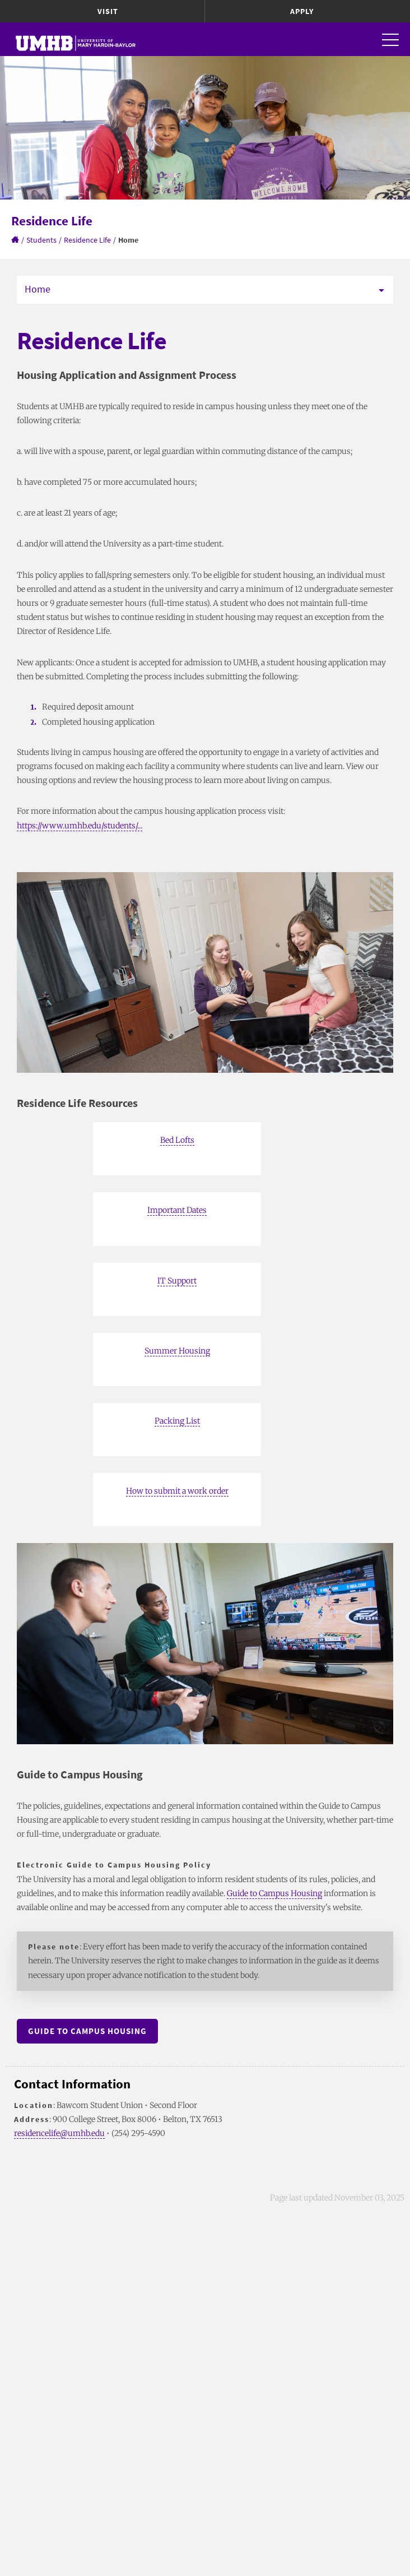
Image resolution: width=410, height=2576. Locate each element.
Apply (302, 11)
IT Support (177, 1281)
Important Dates (177, 1210)
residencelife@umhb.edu (59, 2133)
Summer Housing (177, 1351)
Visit (107, 11)
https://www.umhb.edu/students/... (79, 826)
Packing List (177, 1421)
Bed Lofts (177, 1140)
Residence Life (87, 240)
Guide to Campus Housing (274, 1893)
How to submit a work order (177, 1491)
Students (41, 240)
